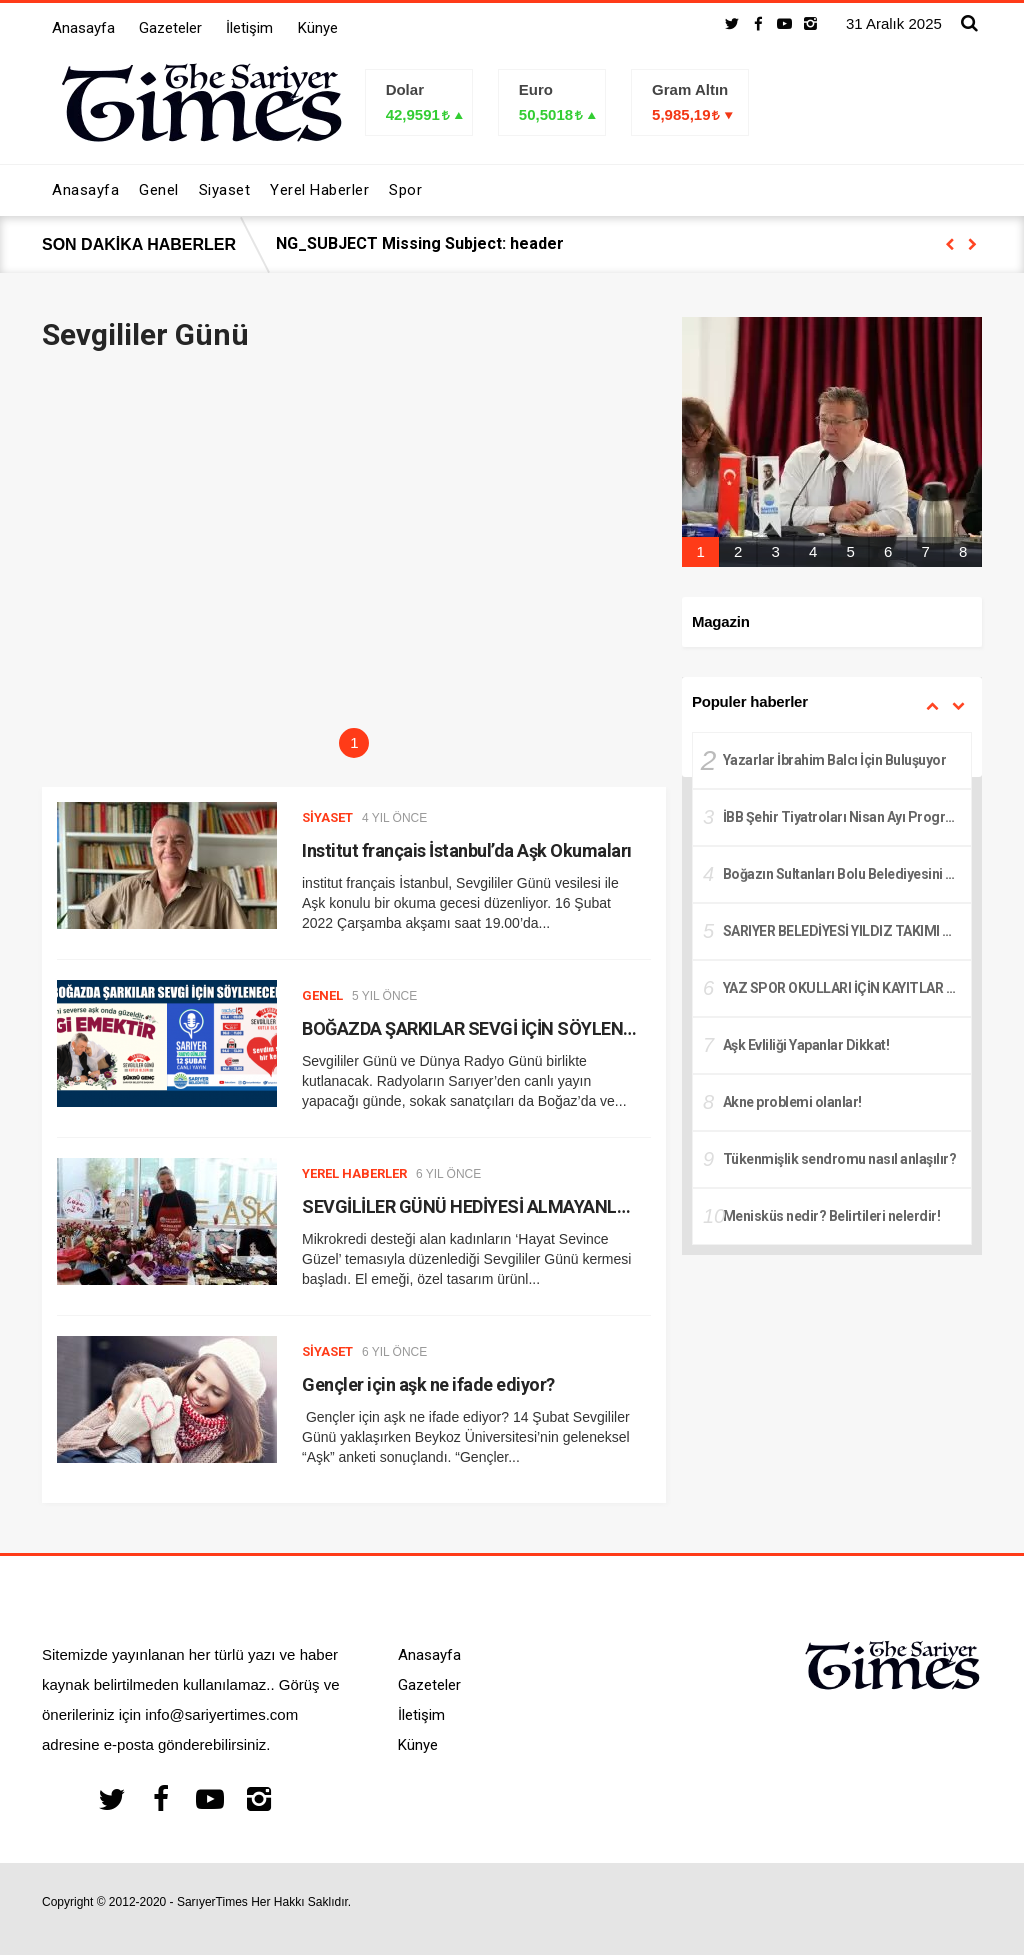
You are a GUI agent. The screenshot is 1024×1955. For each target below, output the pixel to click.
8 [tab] (963, 551)
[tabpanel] (832, 442)
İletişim (249, 28)
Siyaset (327, 817)
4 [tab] (813, 551)
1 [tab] (354, 742)
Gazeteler (170, 28)
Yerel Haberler (354, 1173)
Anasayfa (83, 28)
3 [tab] (775, 551)
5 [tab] (850, 551)
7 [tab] (925, 551)
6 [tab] (888, 551)
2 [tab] (738, 551)
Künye (318, 28)
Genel (322, 995)
